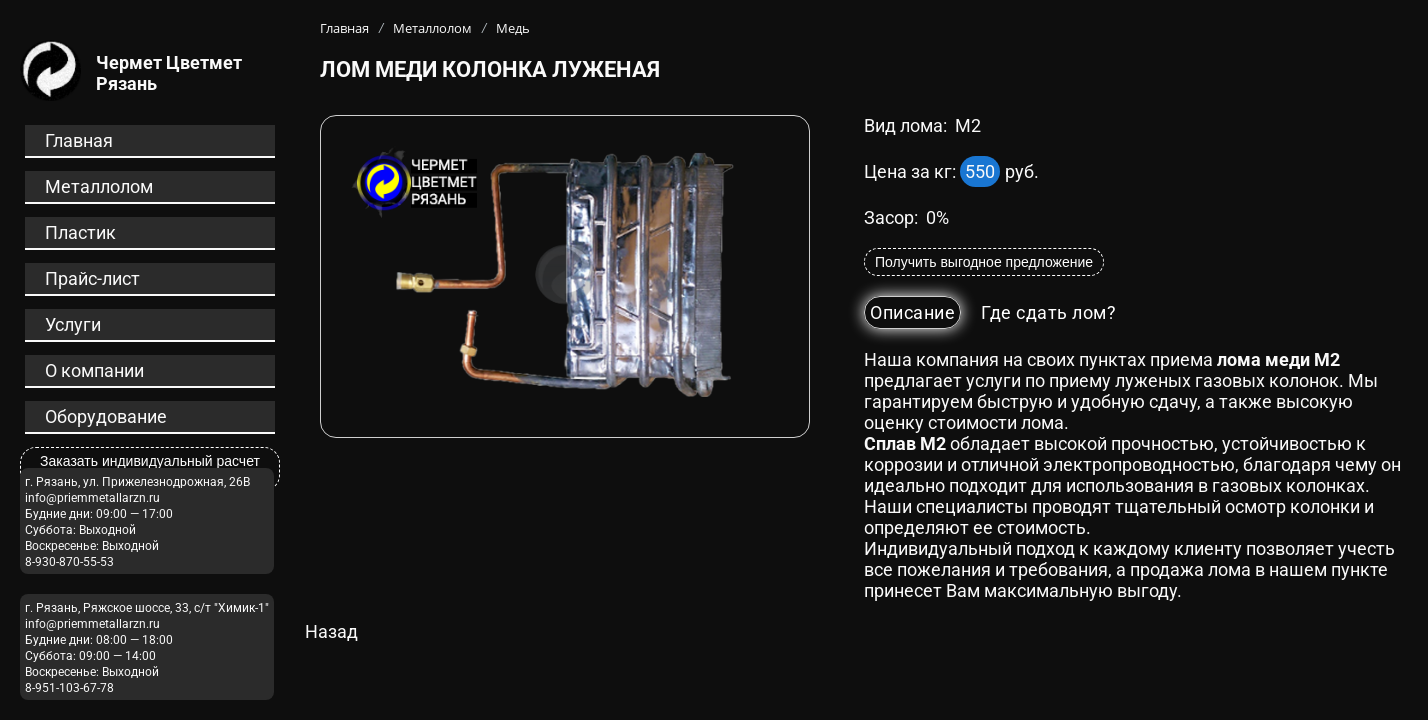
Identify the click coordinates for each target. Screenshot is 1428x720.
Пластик (80, 232)
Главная (79, 140)
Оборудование (106, 416)
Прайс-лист (92, 278)
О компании (94, 370)
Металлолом (99, 186)
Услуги (73, 324)
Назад (331, 631)
